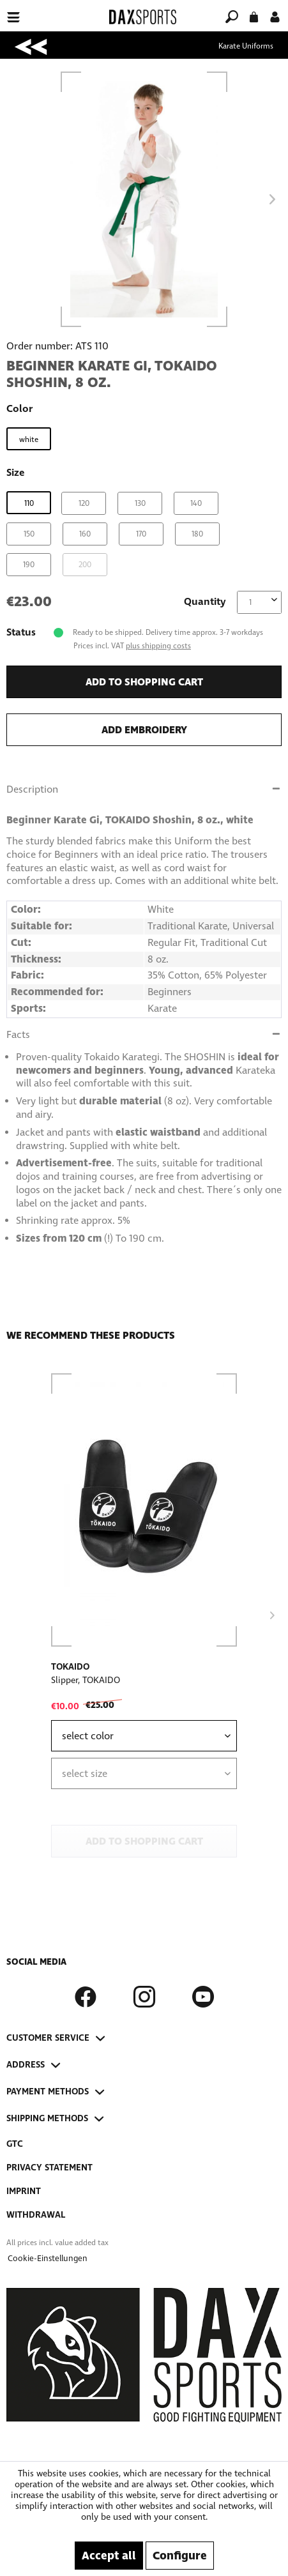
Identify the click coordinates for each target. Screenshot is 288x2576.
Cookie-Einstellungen (47, 2258)
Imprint (23, 2191)
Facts (18, 1034)
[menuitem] (50, 9)
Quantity (205, 601)
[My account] (275, 16)
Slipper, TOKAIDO (85, 1680)
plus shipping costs (158, 645)
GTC (14, 2143)
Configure (180, 2556)
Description (32, 789)
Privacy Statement (49, 2167)
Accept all (109, 2556)
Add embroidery (144, 730)
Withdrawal (35, 2214)
